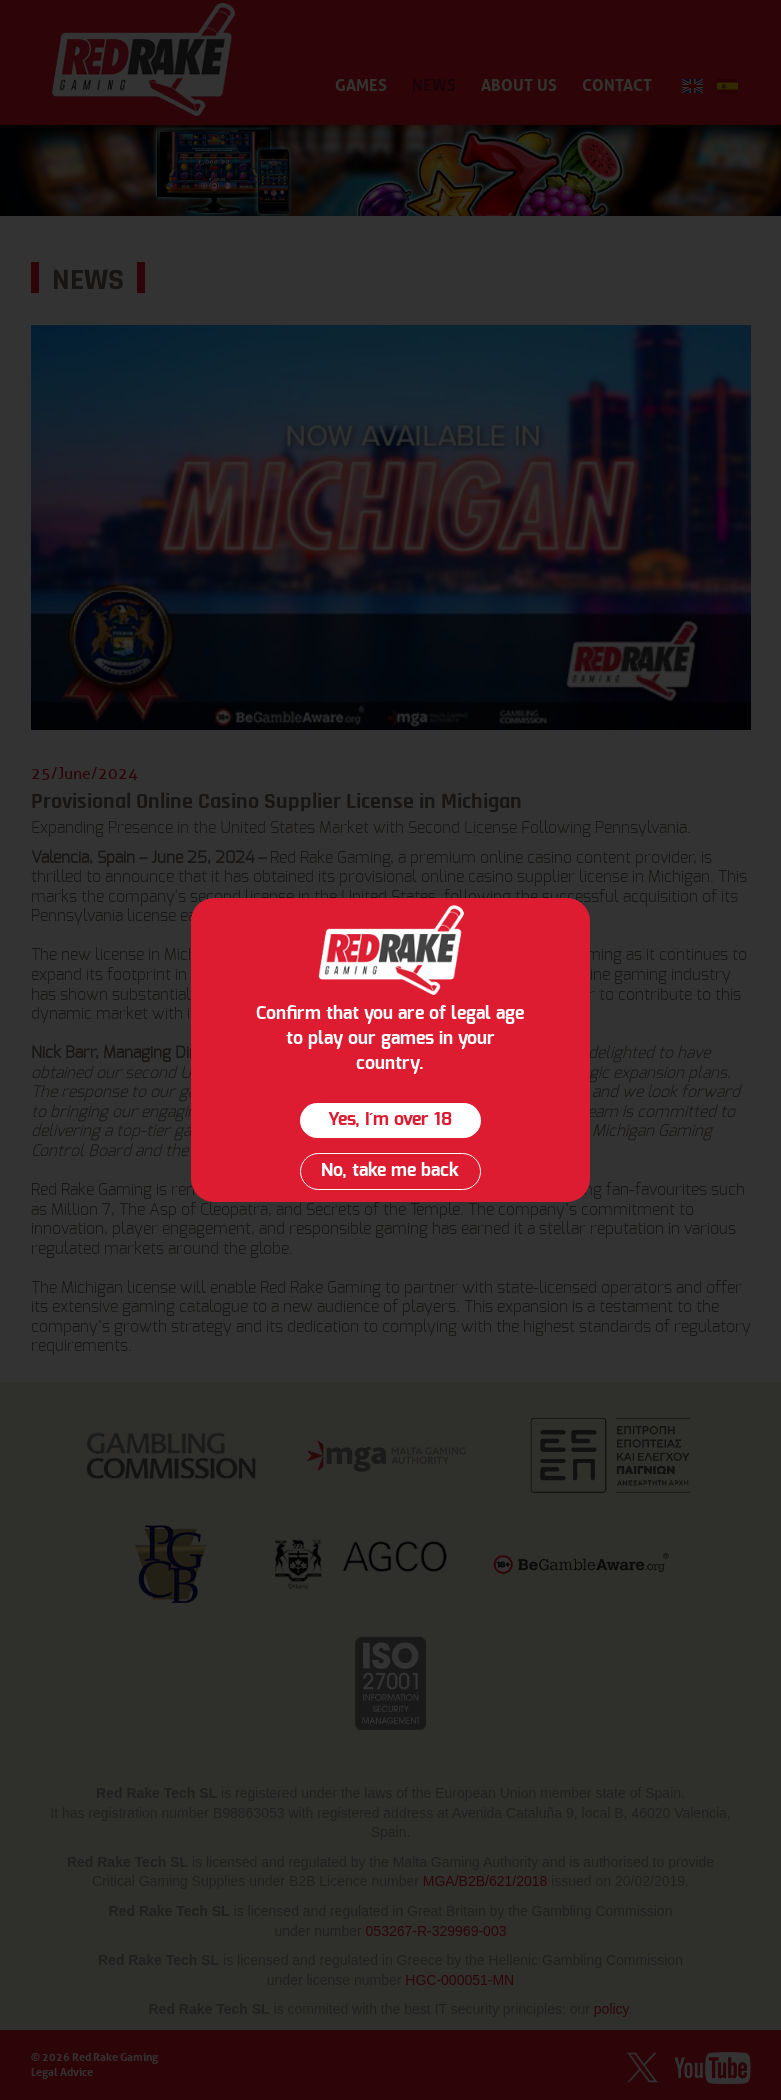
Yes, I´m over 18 (390, 1120)
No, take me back (390, 1171)
